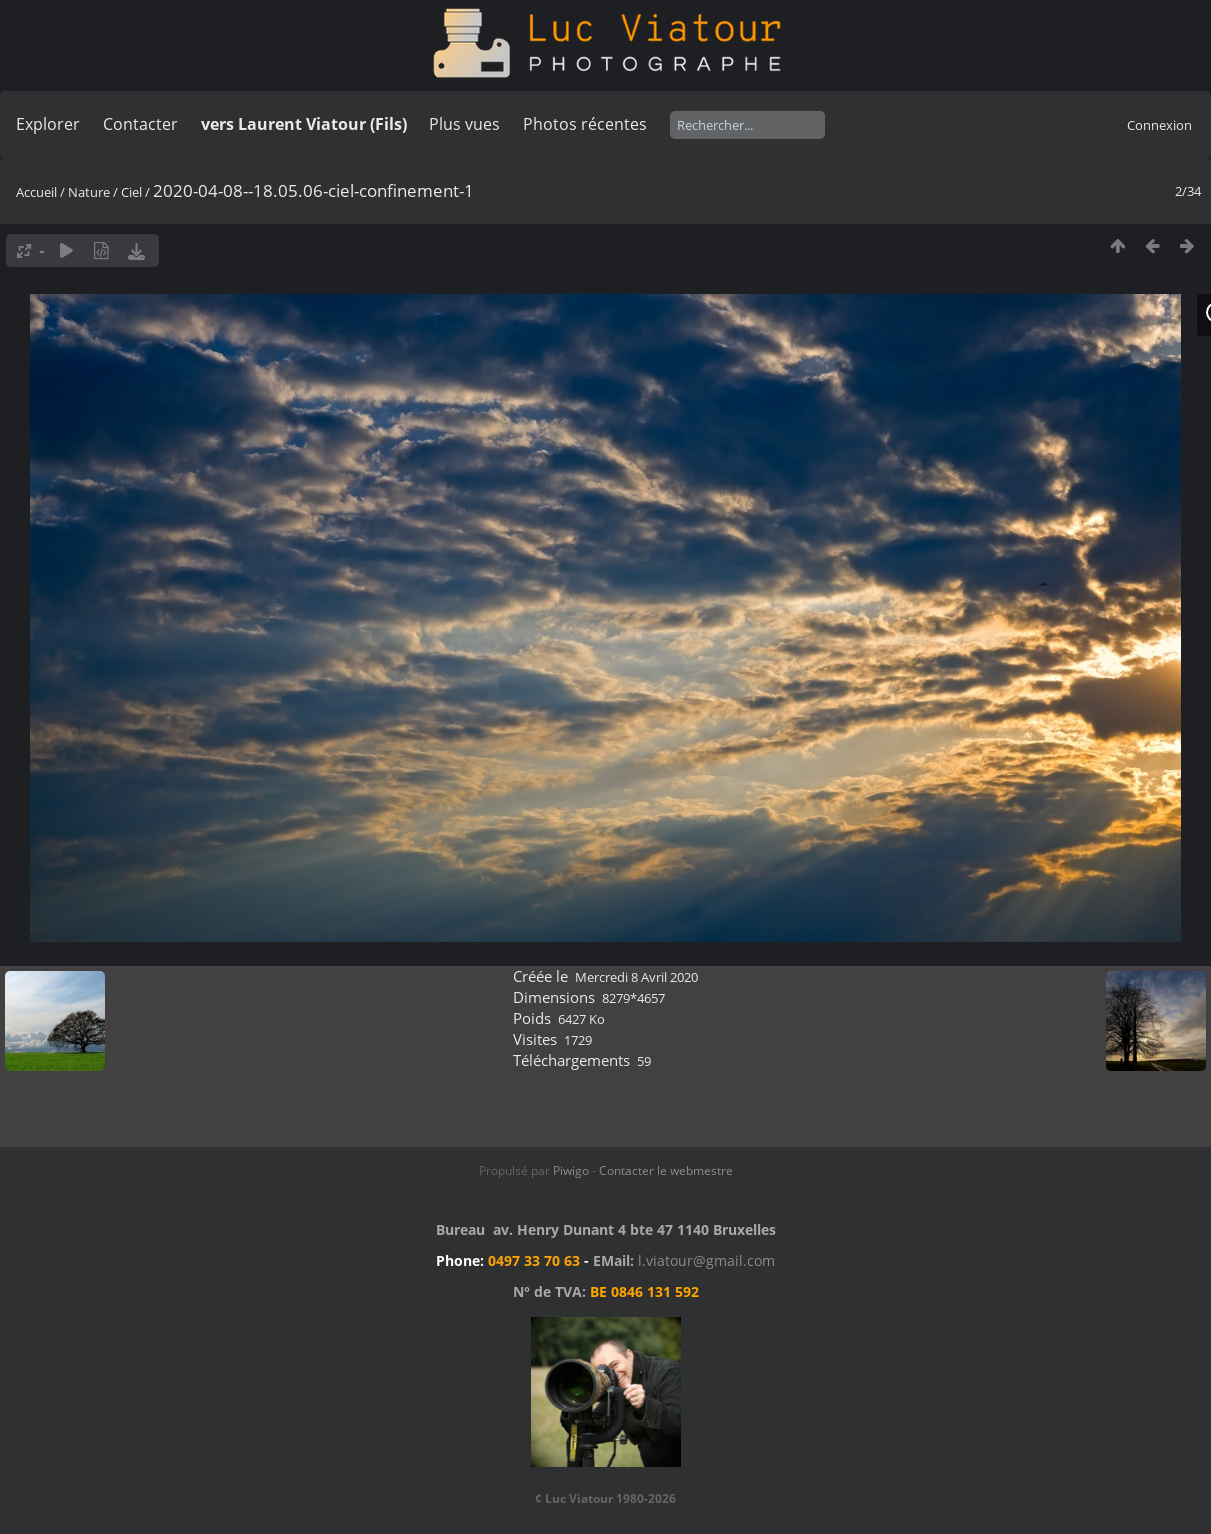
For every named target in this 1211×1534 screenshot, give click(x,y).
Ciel (131, 192)
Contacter (140, 124)
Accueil (36, 192)
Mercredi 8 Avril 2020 (636, 977)
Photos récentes (585, 124)
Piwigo (571, 1170)
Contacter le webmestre (666, 1170)
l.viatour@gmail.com (706, 1260)
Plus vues (464, 124)
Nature (89, 192)
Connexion (1159, 125)
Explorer (48, 124)
